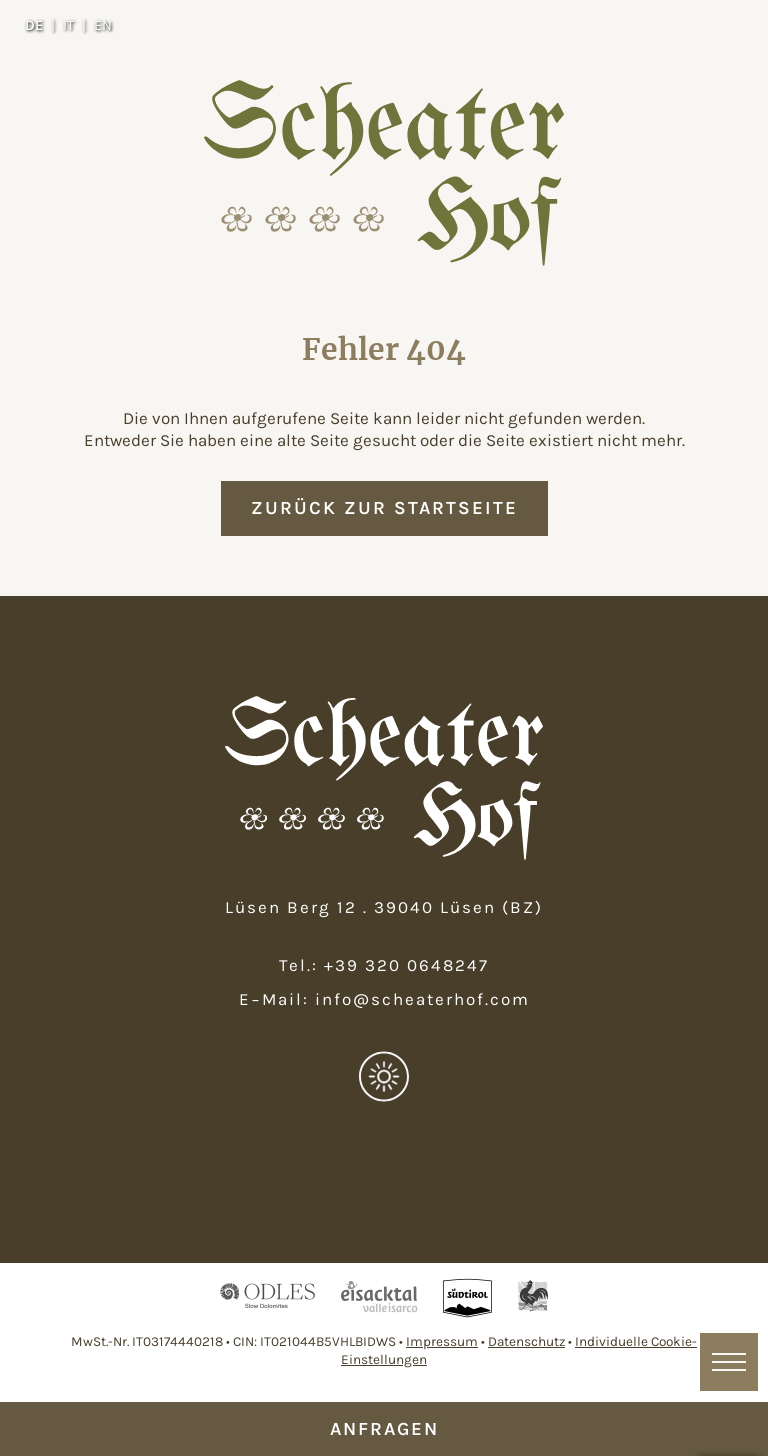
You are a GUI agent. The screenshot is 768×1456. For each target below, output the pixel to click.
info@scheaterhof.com (422, 999)
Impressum (442, 1341)
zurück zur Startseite (384, 508)
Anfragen (384, 1429)
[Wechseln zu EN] (103, 25)
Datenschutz (526, 1341)
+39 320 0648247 (406, 965)
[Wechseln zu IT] (74, 25)
